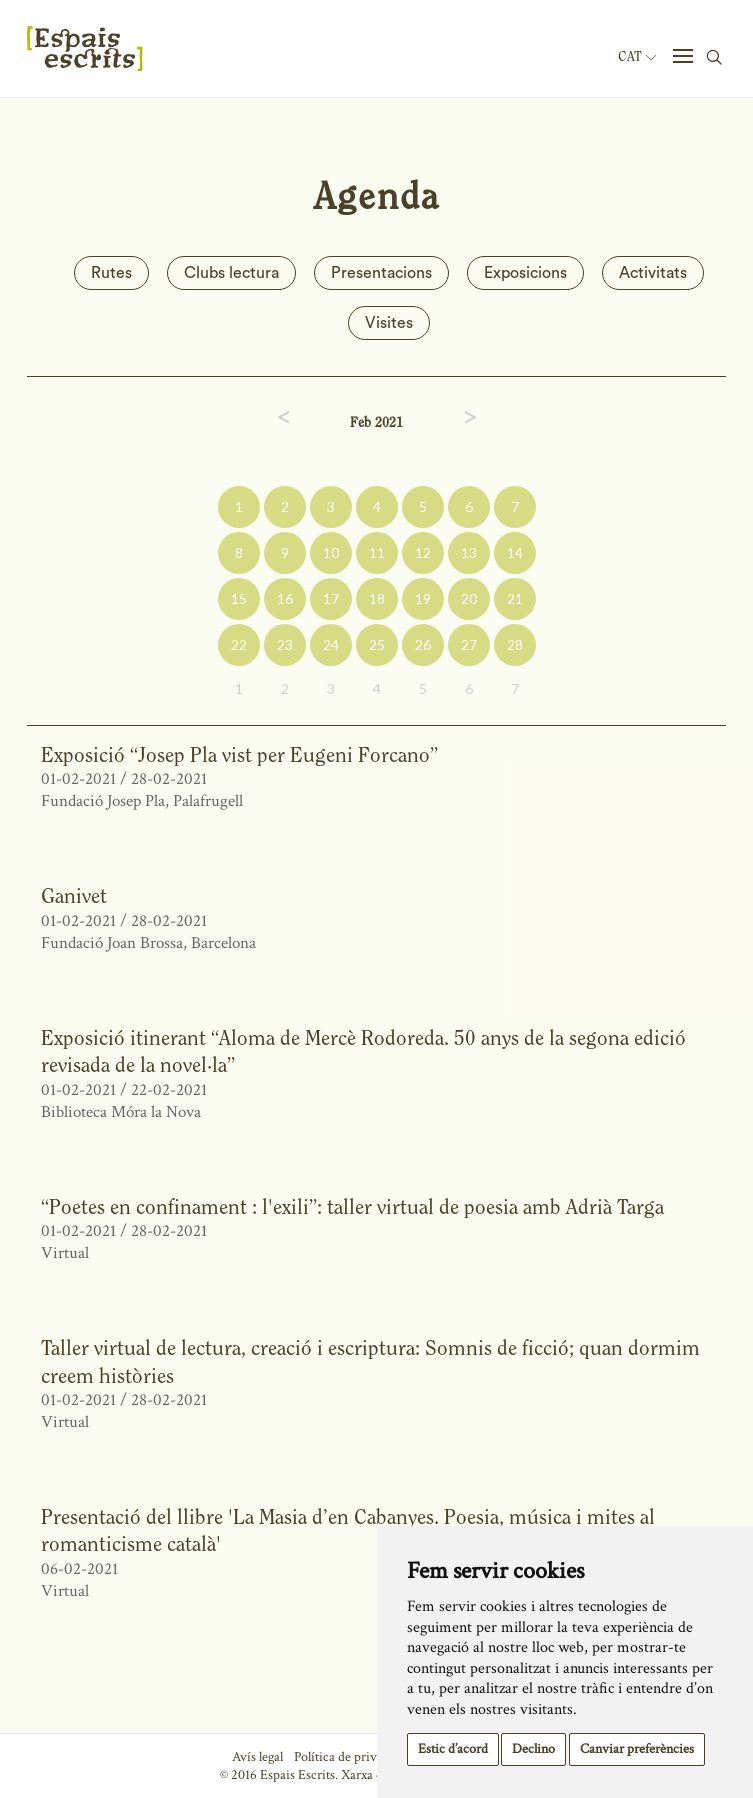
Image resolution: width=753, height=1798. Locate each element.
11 (377, 552)
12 (423, 552)
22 (239, 644)
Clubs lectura (231, 273)
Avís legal (257, 1757)
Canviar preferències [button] (637, 1749)
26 (423, 644)
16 (285, 598)
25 (377, 644)
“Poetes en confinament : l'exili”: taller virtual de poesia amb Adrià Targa (352, 1206)
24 (331, 644)
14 (515, 552)
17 (331, 598)
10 (331, 552)
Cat (637, 57)
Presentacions (381, 273)
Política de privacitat (350, 1757)
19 (423, 598)
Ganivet (74, 895)
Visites (389, 323)
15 (239, 598)
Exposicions (525, 273)
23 (285, 644)
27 (469, 644)
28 (515, 644)
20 (469, 598)
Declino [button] (533, 1749)
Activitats (653, 273)
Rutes (111, 273)
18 (377, 598)
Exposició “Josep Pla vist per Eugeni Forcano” (239, 754)
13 (469, 552)
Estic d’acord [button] (453, 1749)
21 (515, 598)
